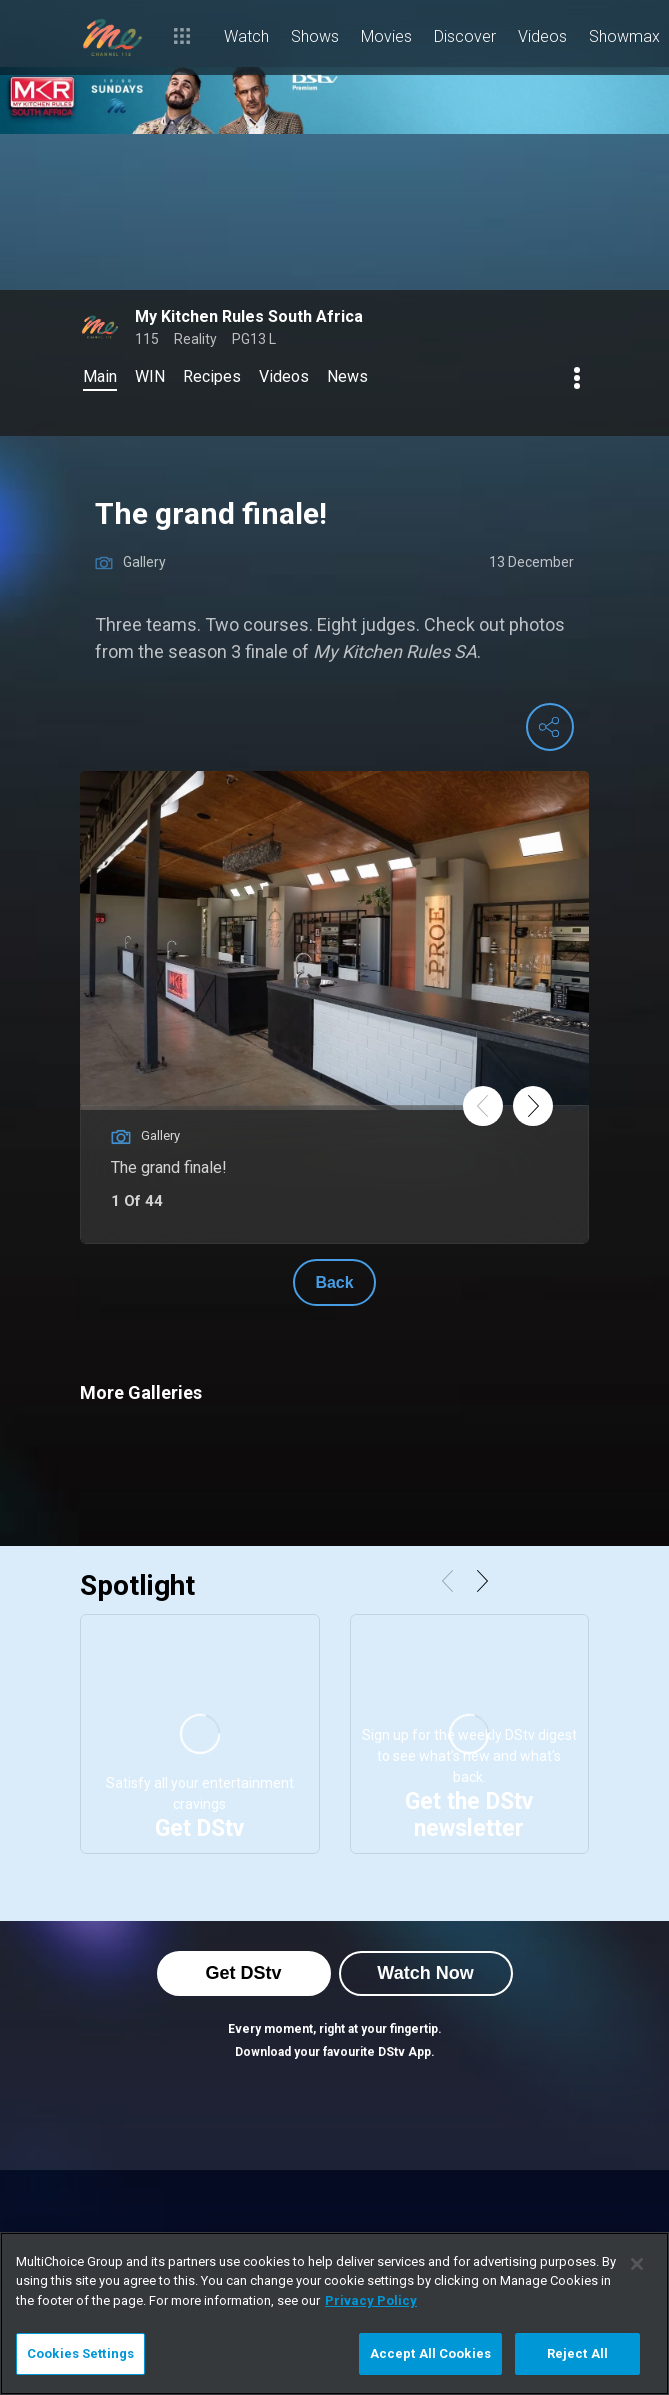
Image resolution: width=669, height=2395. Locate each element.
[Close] (637, 2264)
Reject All (577, 2353)
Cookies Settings (80, 2353)
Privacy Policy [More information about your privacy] (371, 2300)
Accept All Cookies (430, 2353)
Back (334, 1282)
